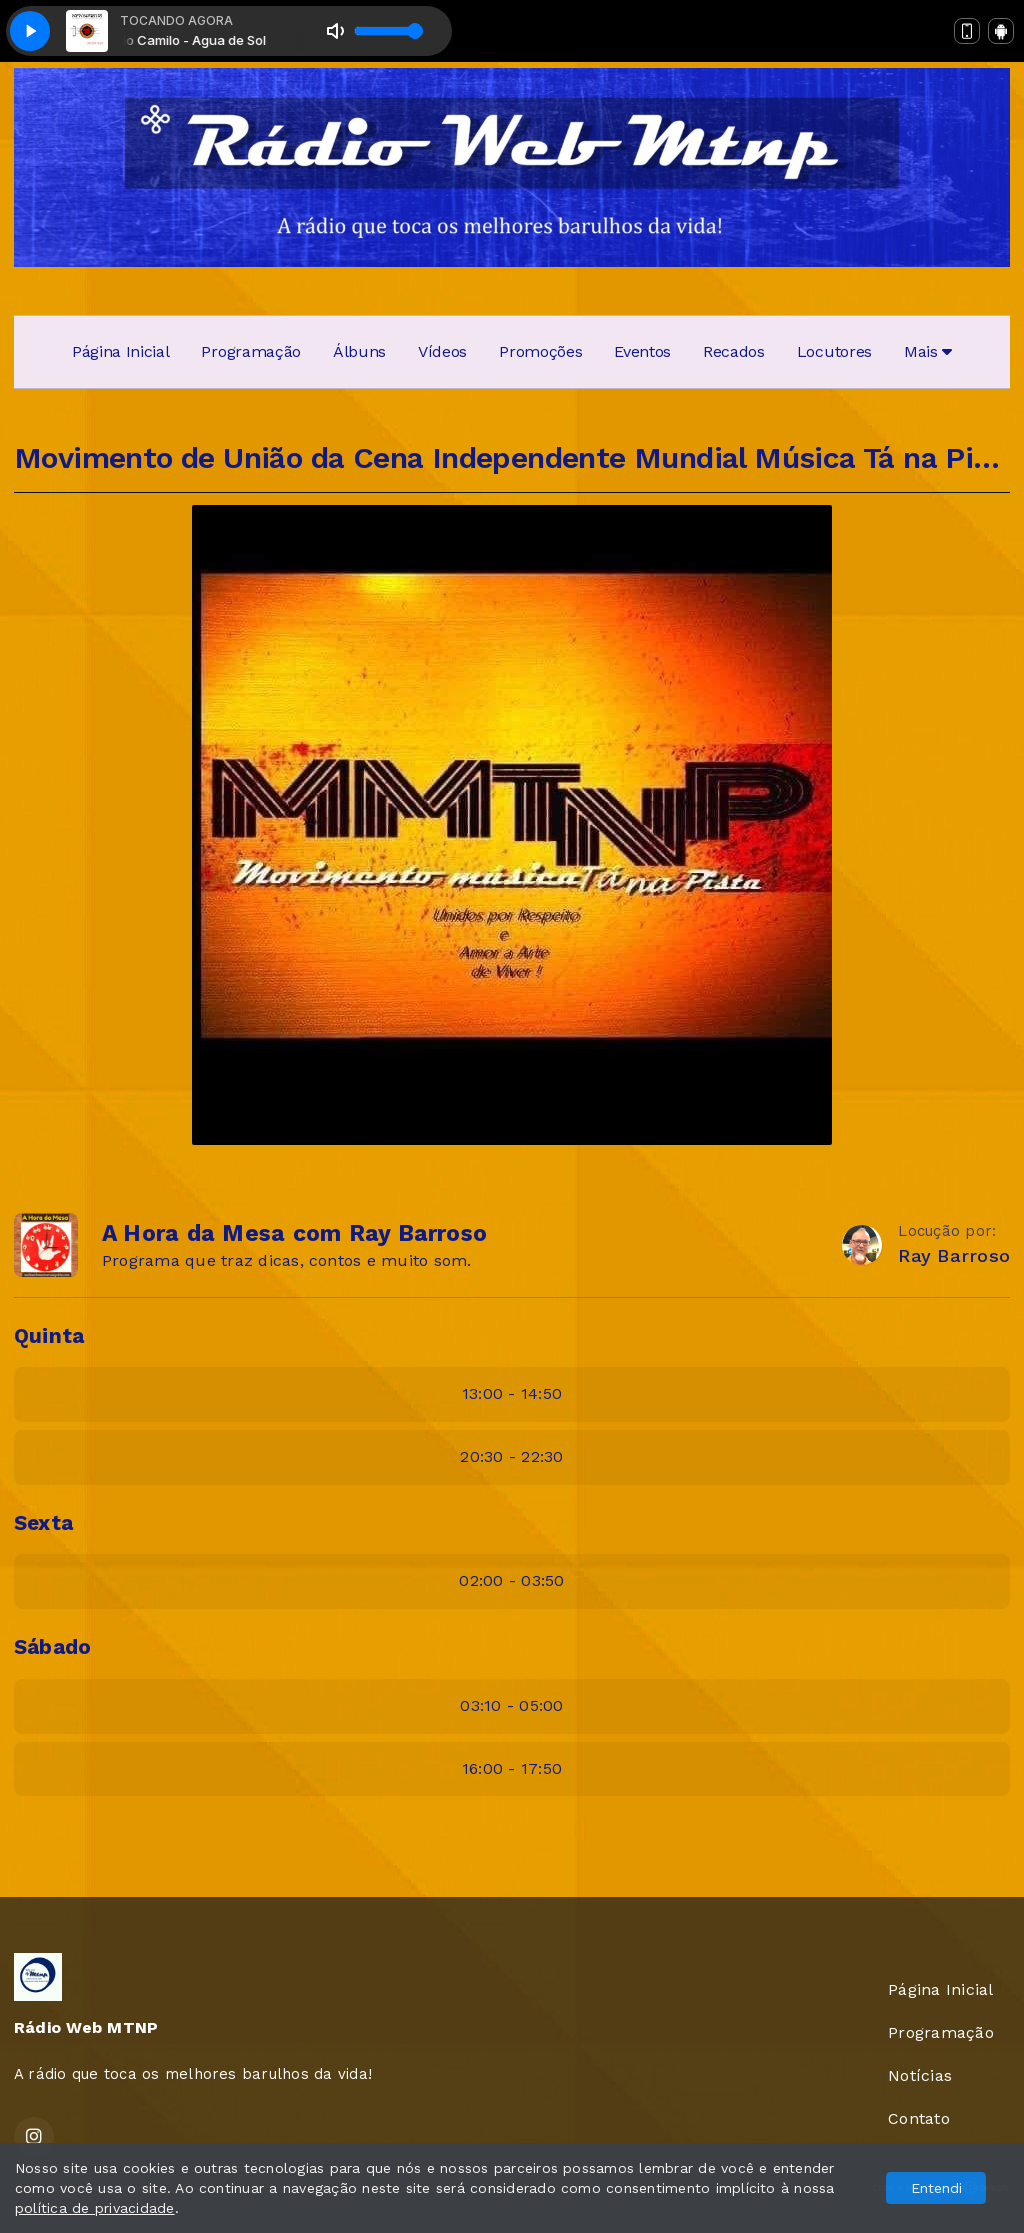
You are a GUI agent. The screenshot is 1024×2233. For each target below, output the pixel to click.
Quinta (49, 1336)
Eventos (642, 351)
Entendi (936, 2188)
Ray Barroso (954, 1255)
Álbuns (359, 351)
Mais (928, 351)
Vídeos (442, 351)
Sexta (43, 1523)
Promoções (540, 351)
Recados (734, 351)
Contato (919, 2118)
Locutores (834, 351)
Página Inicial (121, 351)
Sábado (52, 1647)
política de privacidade (95, 2208)
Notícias (920, 2075)
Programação (250, 351)
